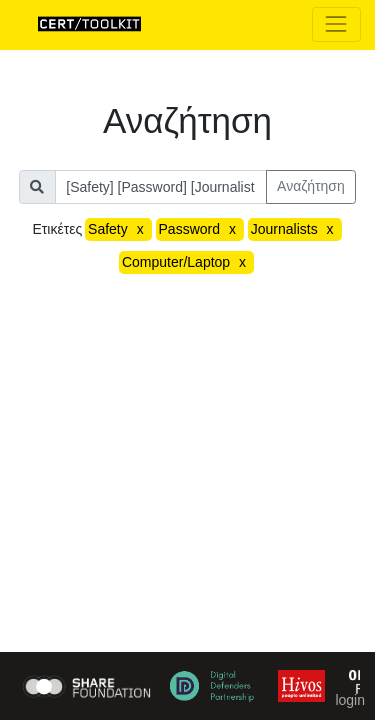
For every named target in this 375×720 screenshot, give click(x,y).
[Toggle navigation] (336, 24)
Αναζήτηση (311, 186)
